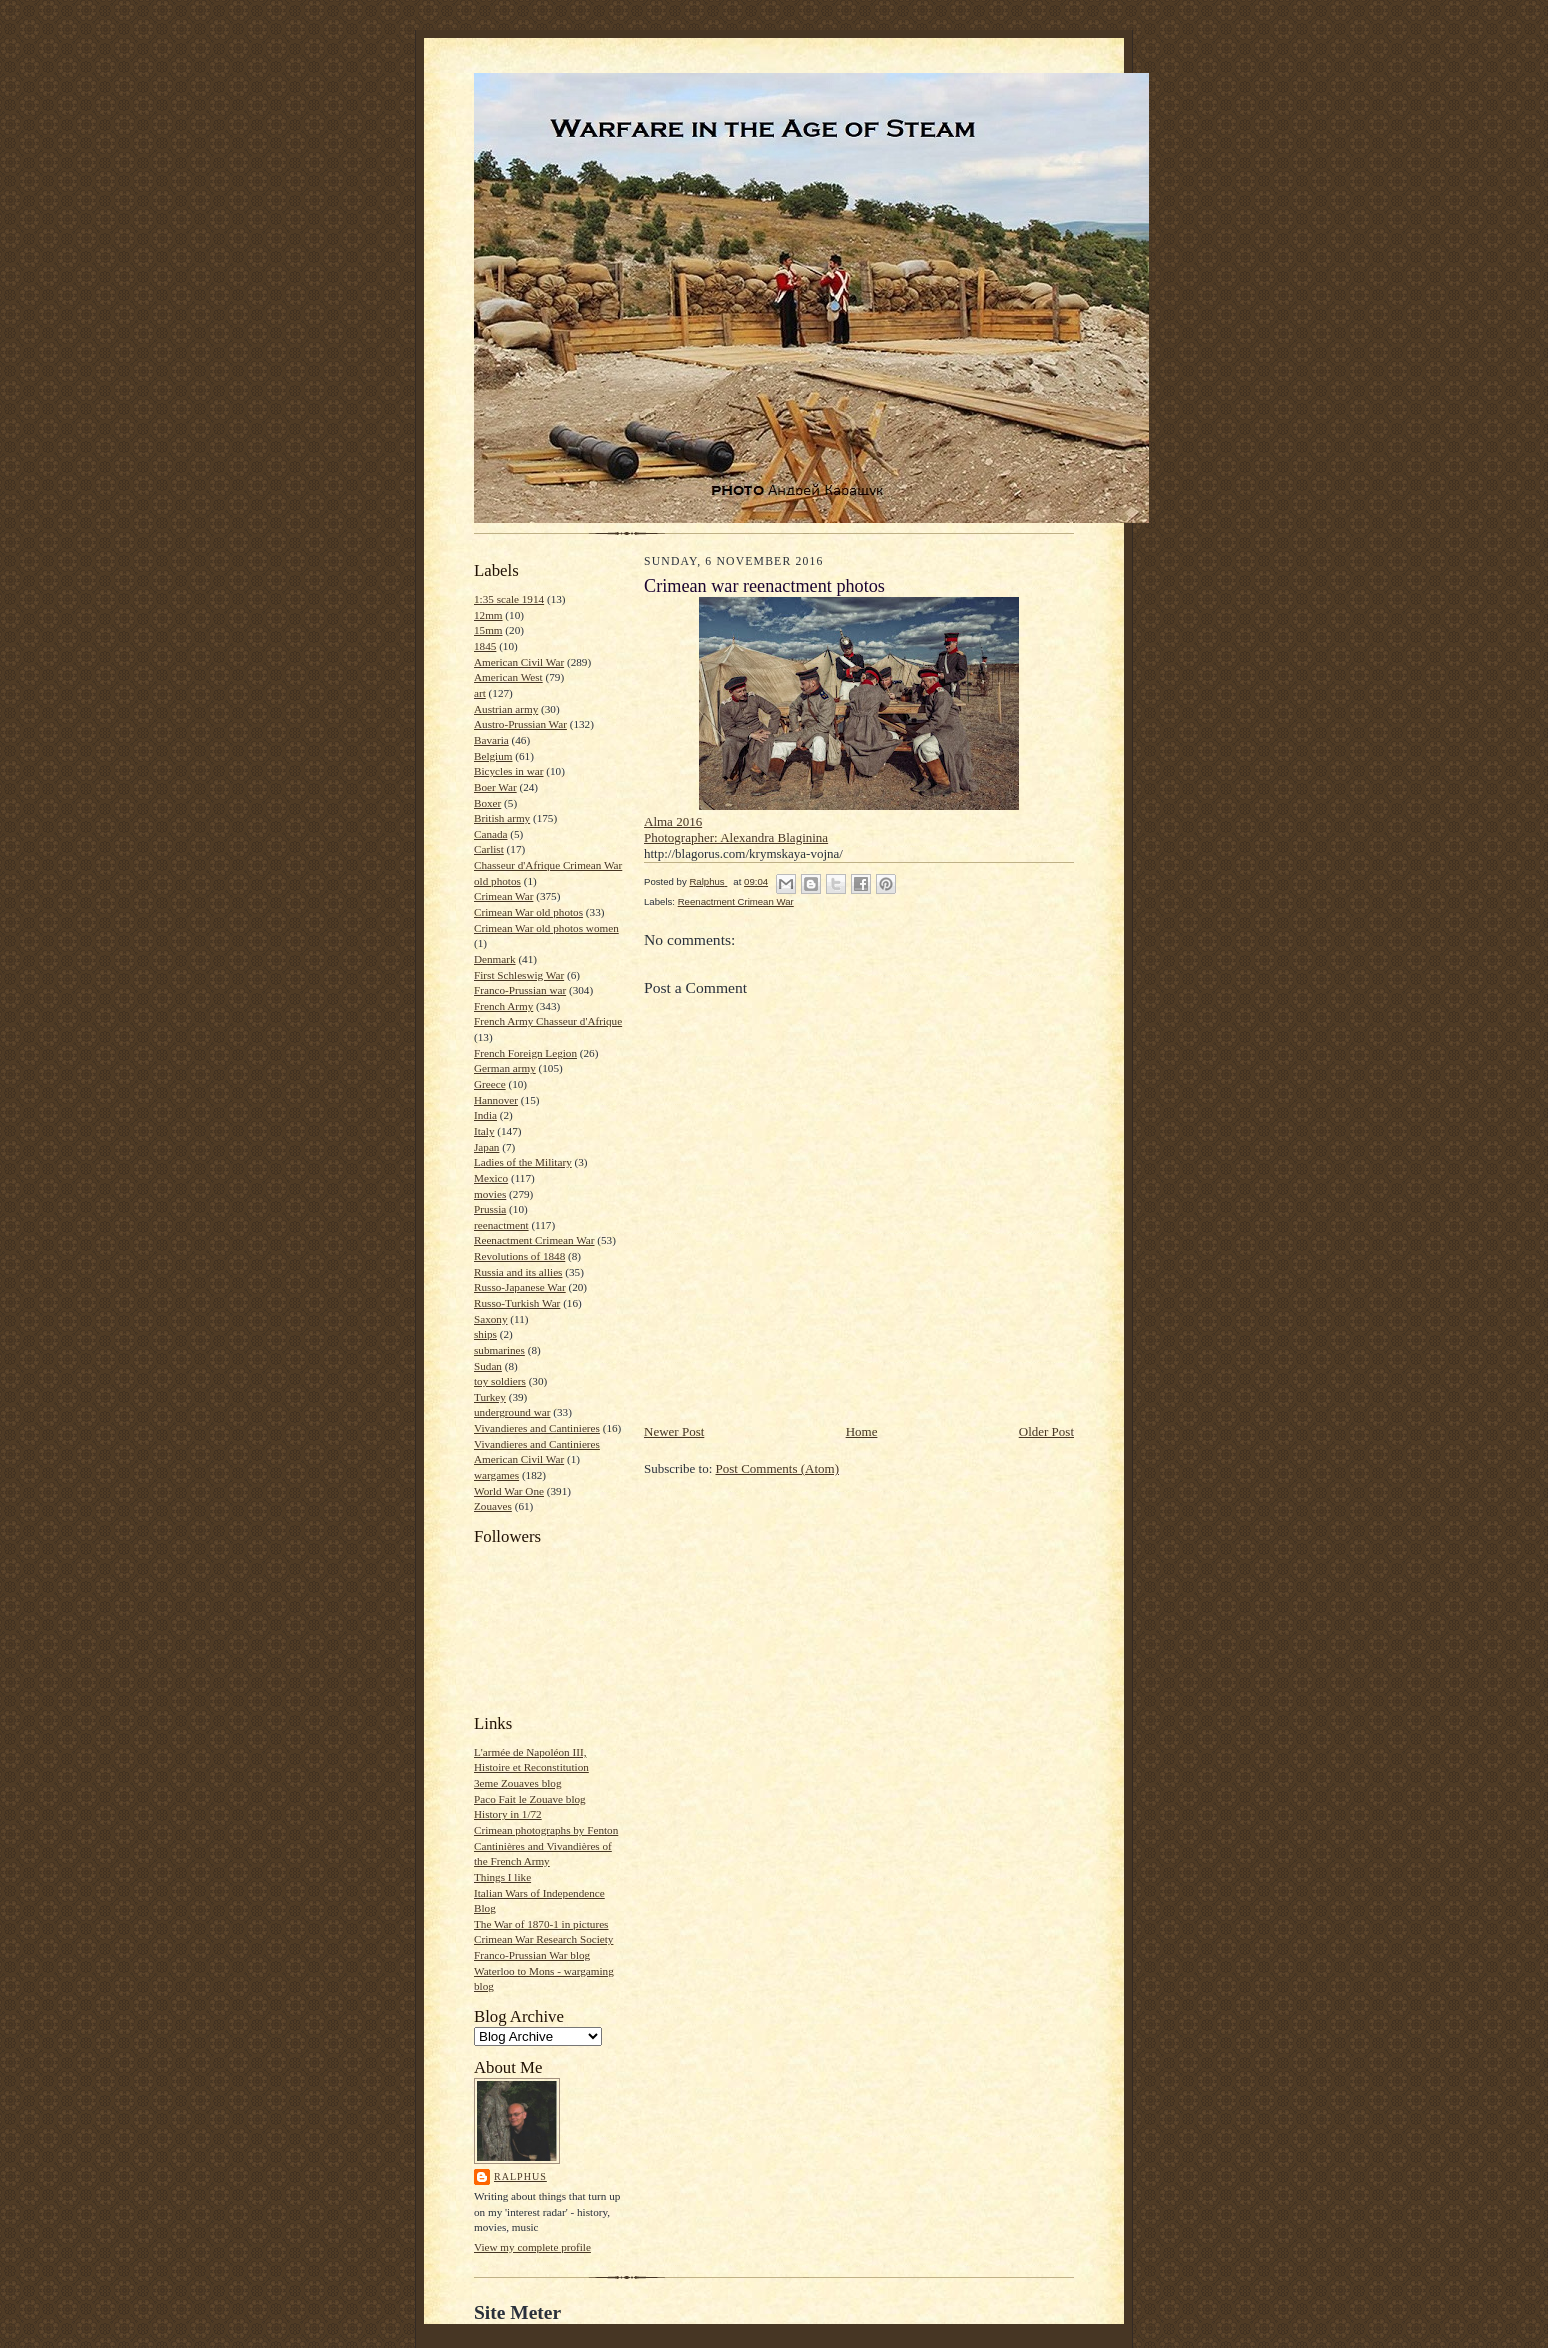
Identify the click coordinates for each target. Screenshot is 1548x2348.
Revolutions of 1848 (519, 1256)
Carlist (489, 849)
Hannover (496, 1100)
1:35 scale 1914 (509, 599)
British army (502, 818)
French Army (503, 1006)
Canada (491, 834)
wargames (496, 1475)
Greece (490, 1084)
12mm (488, 615)
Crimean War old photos (528, 912)
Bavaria (491, 740)
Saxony (491, 1319)
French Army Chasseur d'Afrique (548, 1021)
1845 (485, 646)
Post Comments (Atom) (778, 1468)
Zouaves (493, 1506)
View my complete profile (532, 2247)
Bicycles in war (509, 771)
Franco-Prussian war (520, 990)
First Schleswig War (519, 975)
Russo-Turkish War (517, 1303)
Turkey (490, 1397)
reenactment (501, 1225)
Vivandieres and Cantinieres (537, 1428)
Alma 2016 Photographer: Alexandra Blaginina (736, 829)
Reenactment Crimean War (534, 1240)
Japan (486, 1147)
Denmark (495, 959)
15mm (488, 630)
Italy (484, 1131)
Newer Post (674, 1431)
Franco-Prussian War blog (532, 1955)
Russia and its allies (518, 1272)
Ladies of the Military (523, 1162)
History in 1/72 (508, 1814)
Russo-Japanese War (520, 1287)
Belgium (493, 756)
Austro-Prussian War (520, 724)
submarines (499, 1350)
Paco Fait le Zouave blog (530, 1799)
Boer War (495, 787)
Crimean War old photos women (546, 928)
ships (485, 1334)
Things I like (502, 1877)
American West (508, 677)
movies (490, 1194)
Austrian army (506, 709)
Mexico (491, 1178)
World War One (509, 1491)
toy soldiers (500, 1381)
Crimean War (503, 896)
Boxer (487, 803)
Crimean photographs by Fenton (546, 1830)
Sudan (488, 1366)
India (485, 1115)
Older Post (1046, 1431)
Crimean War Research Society (543, 1939)
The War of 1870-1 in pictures (541, 1924)
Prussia (490, 1209)
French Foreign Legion (525, 1053)
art (480, 693)
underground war (512, 1412)
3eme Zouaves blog (518, 1783)
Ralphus (520, 2176)
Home (862, 1431)
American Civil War (519, 662)
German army (505, 1068)
